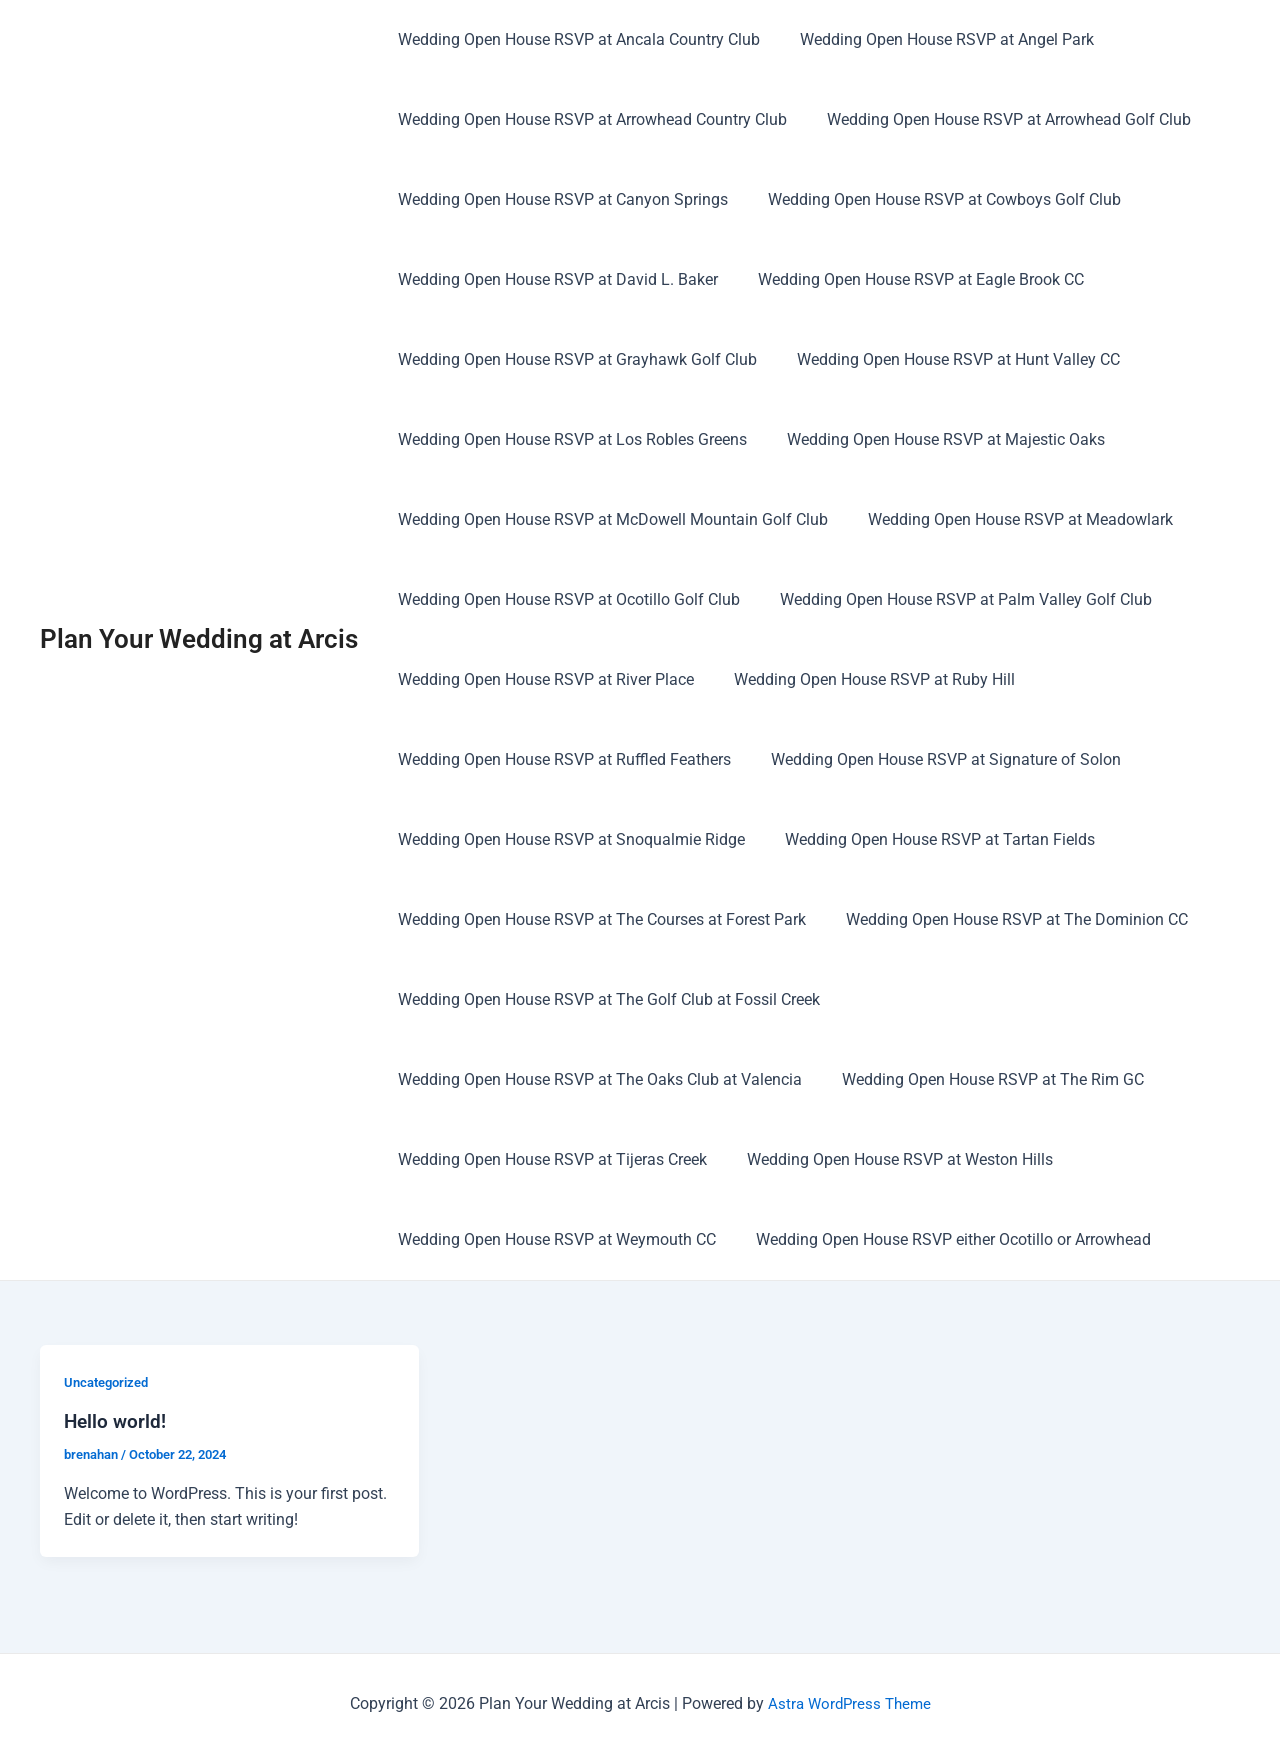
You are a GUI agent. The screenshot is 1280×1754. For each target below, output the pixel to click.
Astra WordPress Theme (849, 1703)
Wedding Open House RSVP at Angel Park (935, 39)
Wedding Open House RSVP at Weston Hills (888, 1159)
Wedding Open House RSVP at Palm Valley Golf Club (954, 599)
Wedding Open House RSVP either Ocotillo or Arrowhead (941, 1239)
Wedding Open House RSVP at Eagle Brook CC (909, 279)
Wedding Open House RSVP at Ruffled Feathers (560, 759)
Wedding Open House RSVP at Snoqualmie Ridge (567, 839)
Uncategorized (110, 1382)
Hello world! (116, 1421)
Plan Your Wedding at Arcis (199, 639)
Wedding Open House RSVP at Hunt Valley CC (946, 359)
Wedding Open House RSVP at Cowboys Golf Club (932, 199)
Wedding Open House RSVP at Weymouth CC (553, 1239)
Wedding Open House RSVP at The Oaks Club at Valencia (596, 1079)
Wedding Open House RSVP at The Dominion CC (1005, 919)
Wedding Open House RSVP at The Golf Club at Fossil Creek (605, 999)
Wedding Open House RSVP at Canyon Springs (559, 199)
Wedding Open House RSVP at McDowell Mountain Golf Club (609, 519)
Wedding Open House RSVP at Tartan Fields (928, 839)
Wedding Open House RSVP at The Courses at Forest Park (598, 919)
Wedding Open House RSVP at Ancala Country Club (575, 39)
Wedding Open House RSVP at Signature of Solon (934, 759)
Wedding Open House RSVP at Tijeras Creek (548, 1159)
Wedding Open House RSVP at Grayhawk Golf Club (573, 359)
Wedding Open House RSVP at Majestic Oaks (934, 439)
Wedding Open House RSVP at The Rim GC (981, 1079)
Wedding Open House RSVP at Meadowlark (1008, 519)
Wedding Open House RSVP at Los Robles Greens (568, 439)
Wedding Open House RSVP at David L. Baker (554, 279)
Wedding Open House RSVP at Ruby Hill (862, 679)
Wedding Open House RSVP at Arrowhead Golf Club (997, 119)
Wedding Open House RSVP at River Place (542, 679)
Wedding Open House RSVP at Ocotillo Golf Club (565, 599)
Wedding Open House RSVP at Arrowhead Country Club (588, 119)
